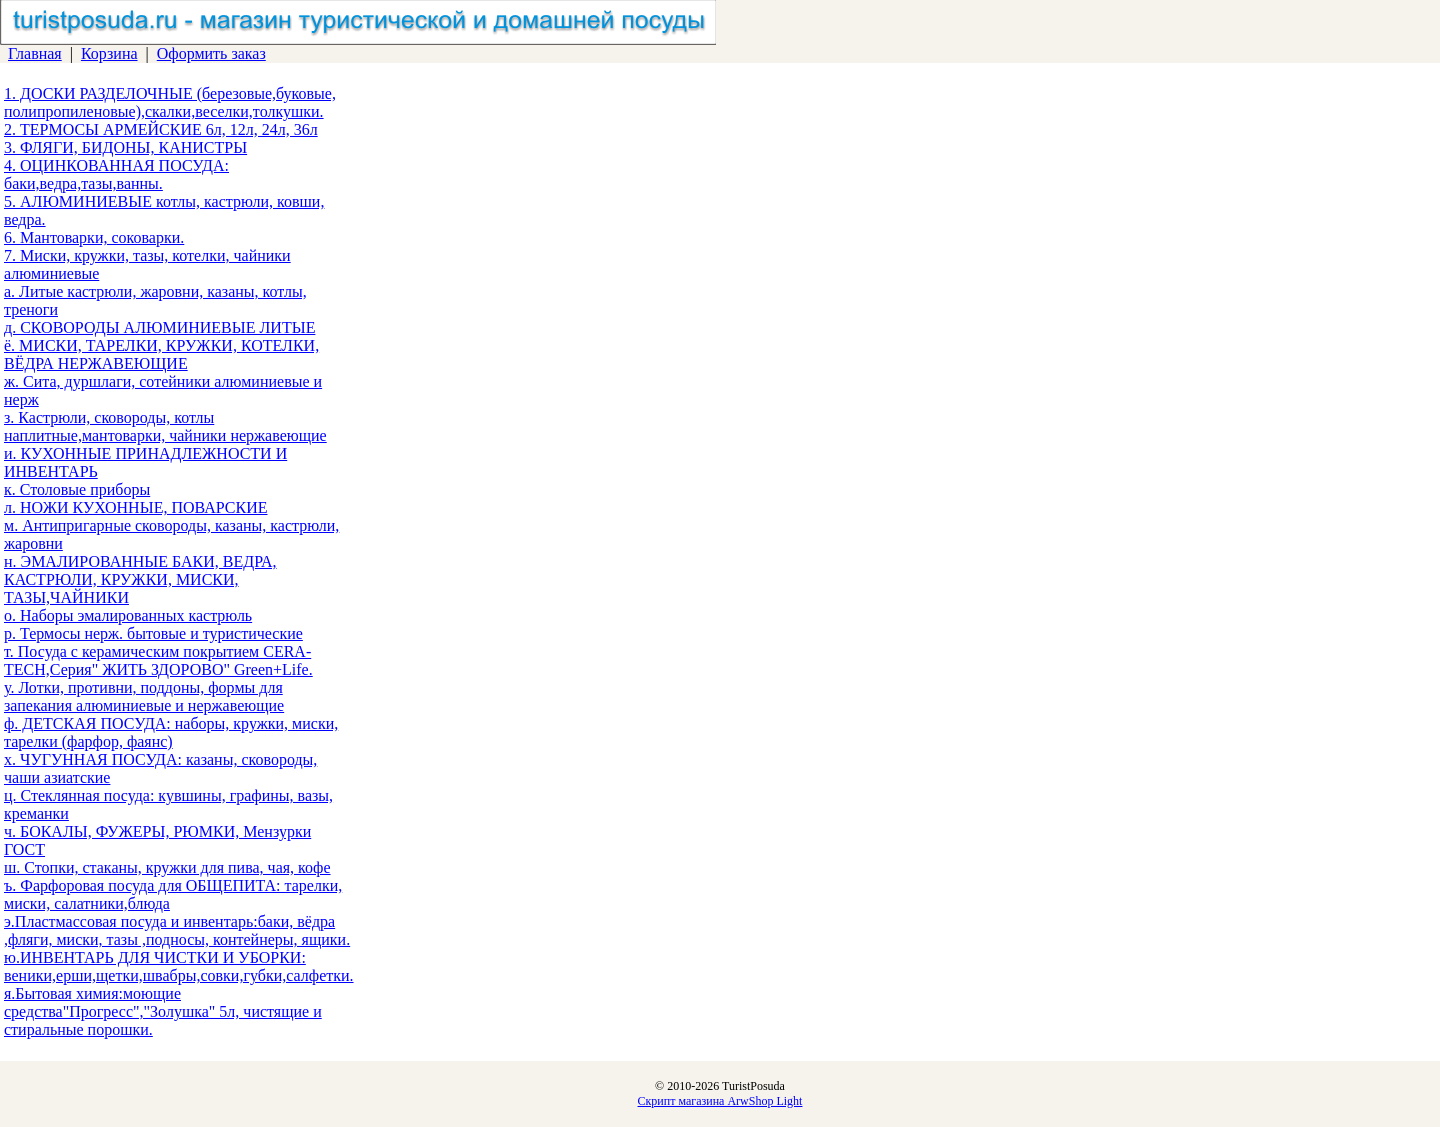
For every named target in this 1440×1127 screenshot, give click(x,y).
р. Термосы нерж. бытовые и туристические (153, 633)
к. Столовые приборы (77, 489)
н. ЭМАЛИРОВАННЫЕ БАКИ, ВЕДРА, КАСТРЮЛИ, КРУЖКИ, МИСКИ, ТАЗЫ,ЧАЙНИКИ (140, 579)
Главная (35, 53)
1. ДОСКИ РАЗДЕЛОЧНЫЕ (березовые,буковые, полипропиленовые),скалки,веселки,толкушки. (170, 102)
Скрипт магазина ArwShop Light (720, 1101)
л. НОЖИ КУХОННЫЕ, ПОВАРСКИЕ (136, 507)
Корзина (109, 53)
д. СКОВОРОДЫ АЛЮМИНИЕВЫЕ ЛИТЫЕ (159, 327)
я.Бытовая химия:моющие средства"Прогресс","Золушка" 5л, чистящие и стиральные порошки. (163, 1011)
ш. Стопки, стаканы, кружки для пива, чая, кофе (167, 867)
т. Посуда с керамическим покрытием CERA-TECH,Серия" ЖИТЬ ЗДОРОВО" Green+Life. (158, 660)
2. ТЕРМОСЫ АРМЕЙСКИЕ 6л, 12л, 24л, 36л (161, 129)
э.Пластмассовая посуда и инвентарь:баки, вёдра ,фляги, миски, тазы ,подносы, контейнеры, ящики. (177, 930)
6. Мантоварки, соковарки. (94, 237)
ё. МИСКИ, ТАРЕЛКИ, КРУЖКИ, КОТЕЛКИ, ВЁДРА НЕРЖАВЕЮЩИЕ (161, 354)
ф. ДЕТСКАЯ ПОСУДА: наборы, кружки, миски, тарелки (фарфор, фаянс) (171, 732)
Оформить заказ (211, 53)
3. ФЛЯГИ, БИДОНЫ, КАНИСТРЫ (125, 147)
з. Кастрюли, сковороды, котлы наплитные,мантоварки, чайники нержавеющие (165, 426)
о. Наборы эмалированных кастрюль (128, 615)
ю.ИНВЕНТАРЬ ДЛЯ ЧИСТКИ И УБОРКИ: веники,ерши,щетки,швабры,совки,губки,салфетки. (179, 966)
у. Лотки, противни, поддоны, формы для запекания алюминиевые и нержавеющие (144, 696)
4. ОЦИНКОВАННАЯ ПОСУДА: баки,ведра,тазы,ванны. (116, 174)
